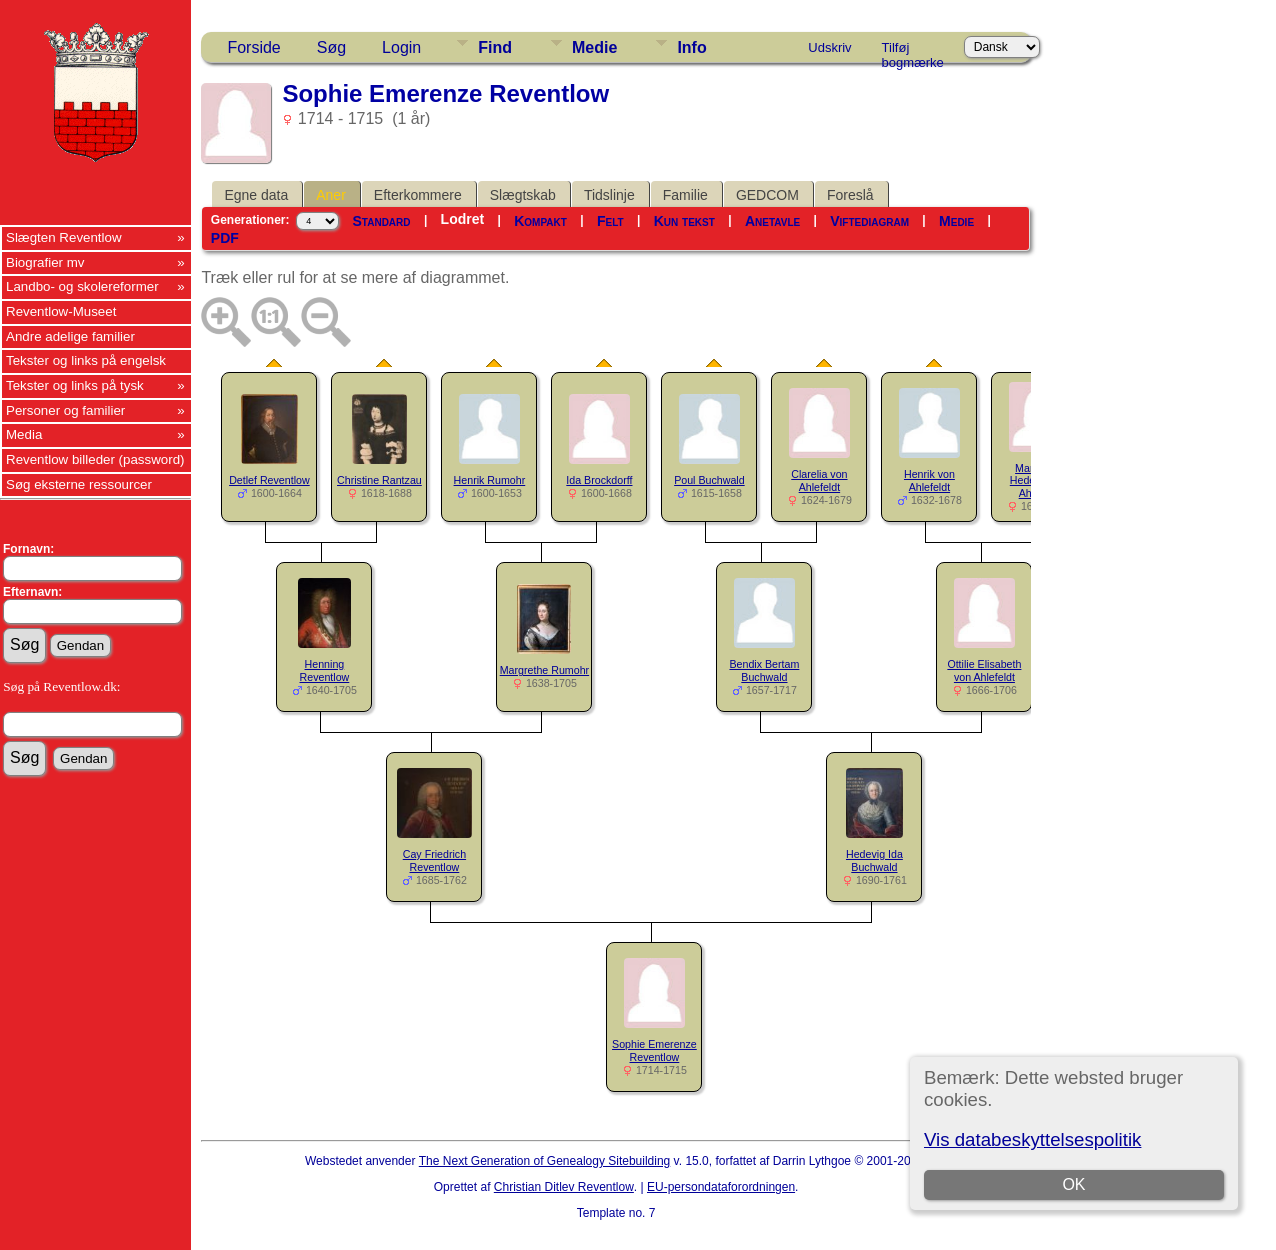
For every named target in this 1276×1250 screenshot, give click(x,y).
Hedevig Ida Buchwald (874, 860)
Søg (331, 47)
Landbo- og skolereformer (82, 286)
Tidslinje (609, 195)
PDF (225, 238)
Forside (253, 47)
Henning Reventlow (325, 670)
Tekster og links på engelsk (86, 360)
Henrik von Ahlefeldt (929, 480)
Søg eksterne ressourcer (79, 484)
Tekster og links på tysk (75, 385)
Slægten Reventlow (64, 237)
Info (691, 47)
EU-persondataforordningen (721, 1187)
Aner (331, 195)
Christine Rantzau (379, 480)
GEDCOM (767, 195)
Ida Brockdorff (599, 480)
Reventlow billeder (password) (95, 459)
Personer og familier (65, 410)
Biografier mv (45, 262)
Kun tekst (684, 221)
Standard (382, 221)
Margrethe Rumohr (544, 670)
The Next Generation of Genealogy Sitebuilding (545, 1161)
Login (401, 47)
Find (495, 47)
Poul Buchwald (709, 480)
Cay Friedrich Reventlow (434, 860)
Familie (685, 195)
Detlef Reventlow (269, 480)
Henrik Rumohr (490, 480)
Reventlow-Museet (61, 311)
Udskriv (829, 47)
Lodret (463, 219)
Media (24, 434)
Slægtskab (523, 195)
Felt (610, 221)
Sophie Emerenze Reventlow (654, 1050)
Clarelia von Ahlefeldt (819, 480)
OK (1073, 1184)
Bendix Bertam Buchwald (764, 670)
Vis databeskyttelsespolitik (1032, 1139)
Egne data (256, 195)
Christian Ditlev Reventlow (564, 1187)
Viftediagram (869, 221)
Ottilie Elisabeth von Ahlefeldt (984, 670)
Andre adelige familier (70, 336)
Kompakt (540, 221)
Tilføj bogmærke (913, 51)
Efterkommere (418, 195)
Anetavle (772, 221)
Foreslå (850, 195)
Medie (594, 47)
